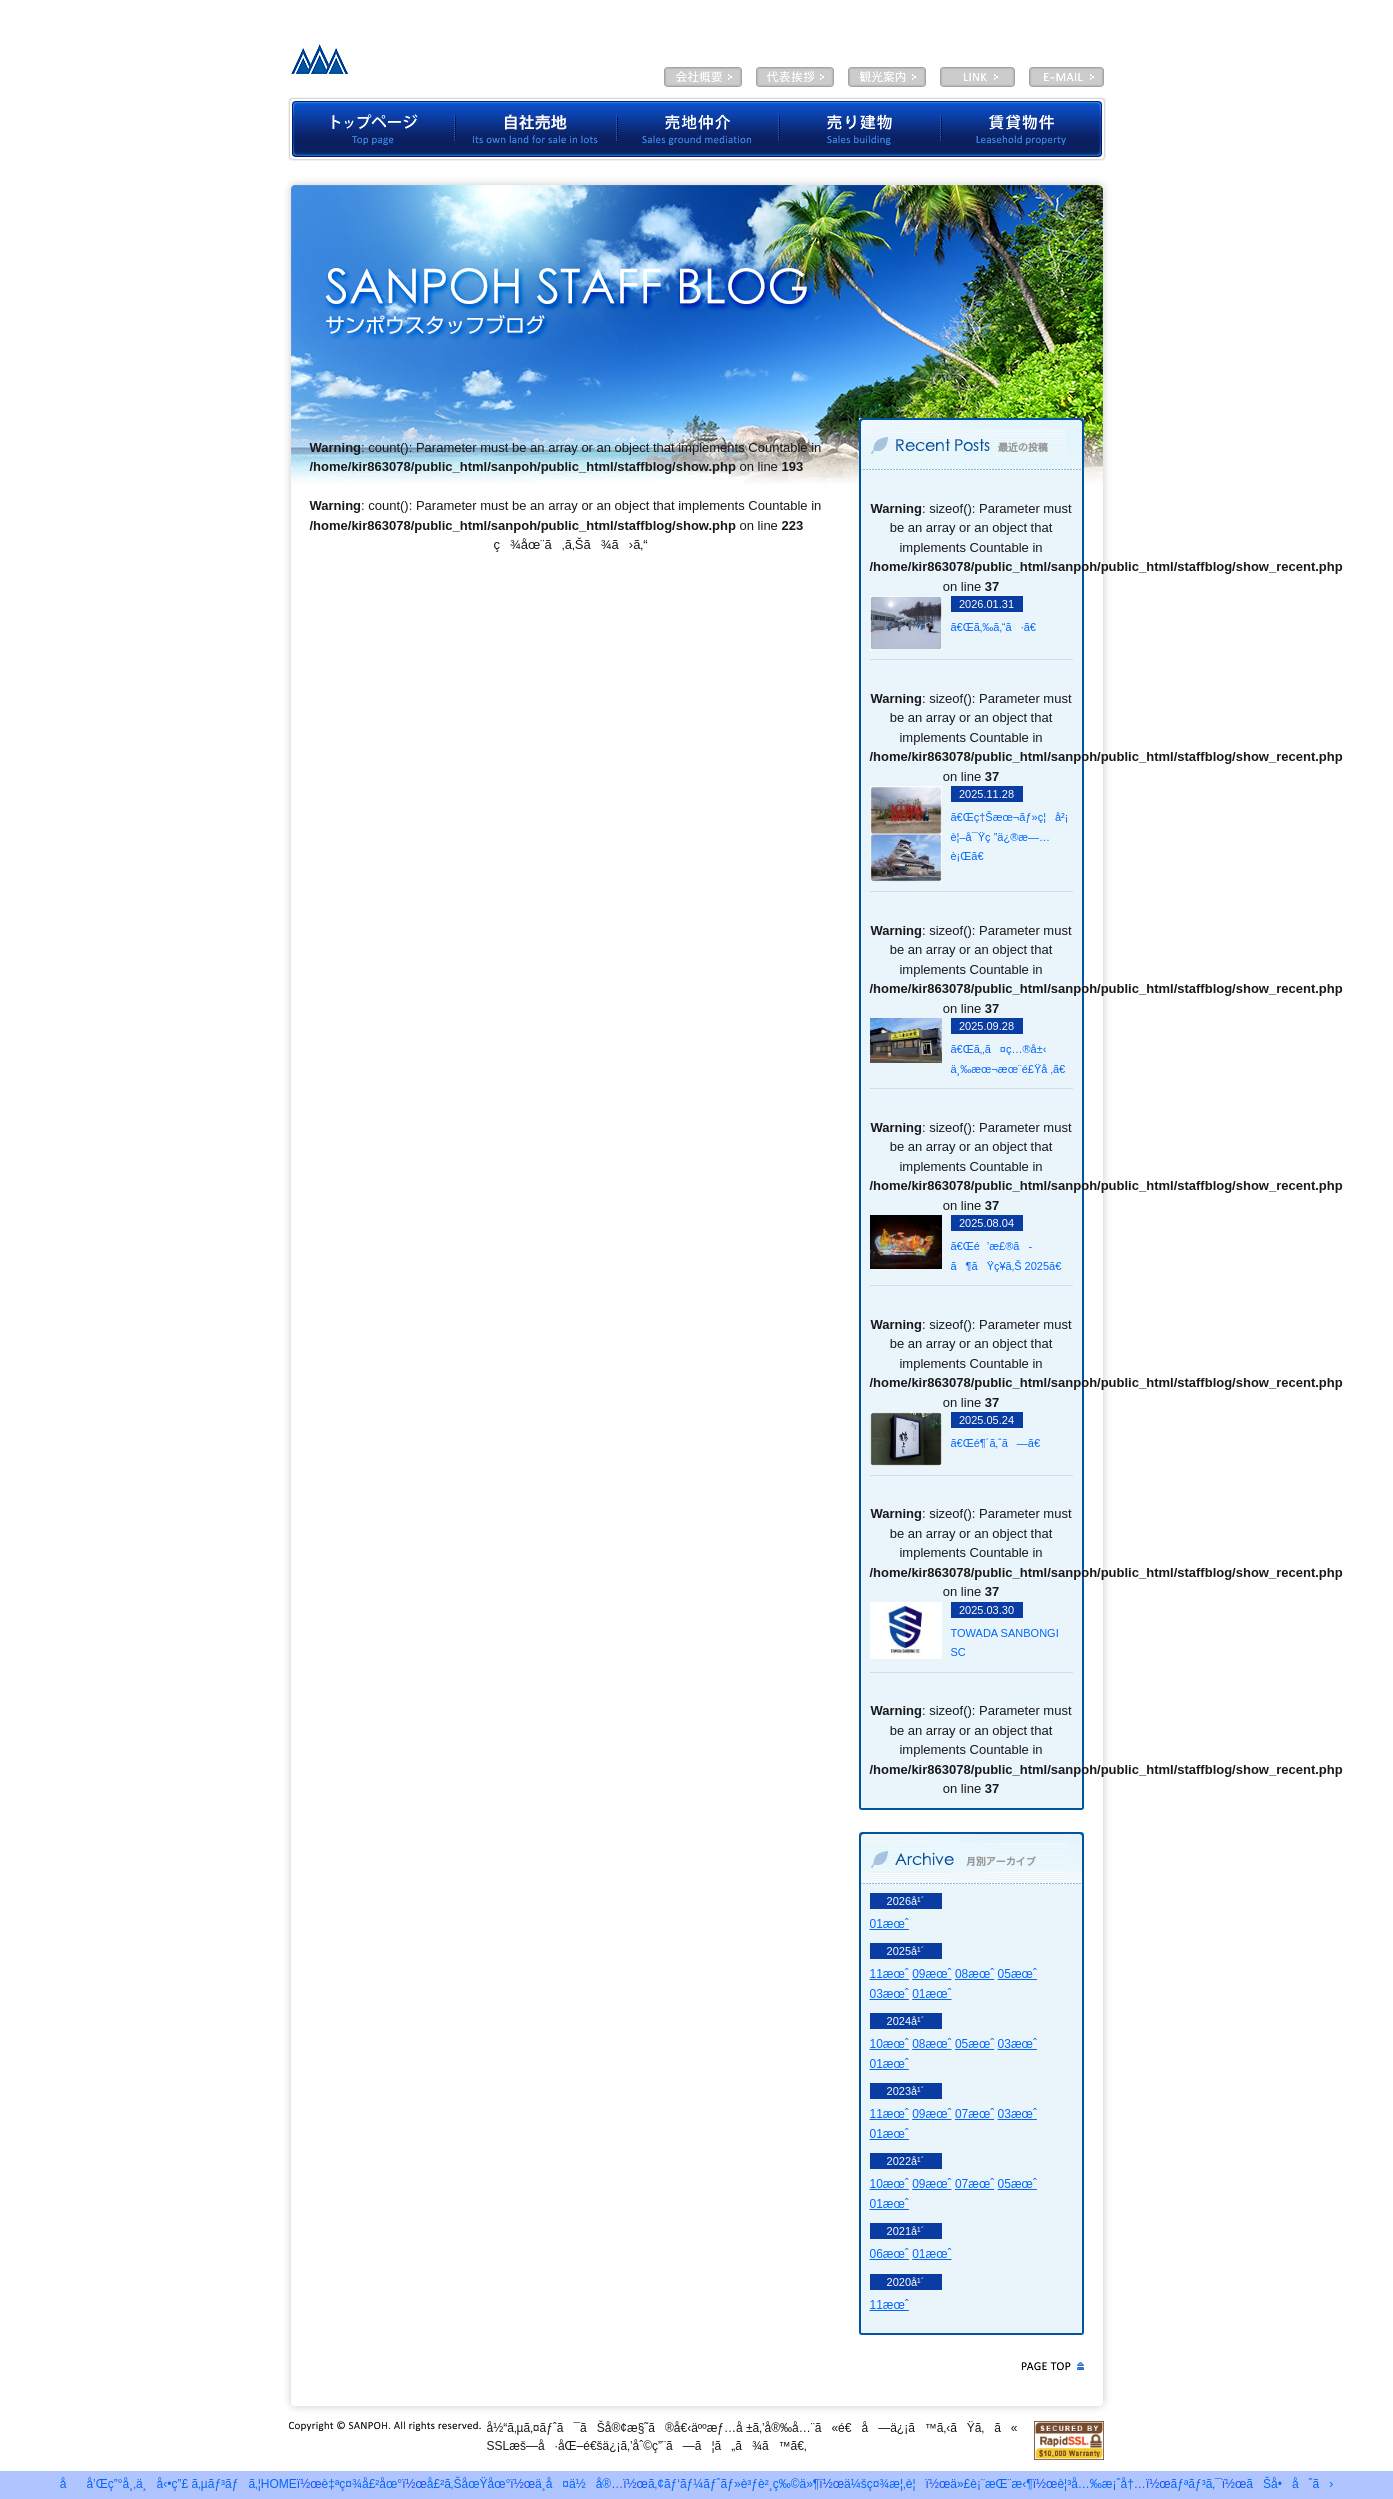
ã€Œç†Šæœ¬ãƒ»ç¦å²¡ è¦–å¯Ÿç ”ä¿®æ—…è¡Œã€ (1010, 836)
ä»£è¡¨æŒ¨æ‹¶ (795, 77)
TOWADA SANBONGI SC (1005, 1643)
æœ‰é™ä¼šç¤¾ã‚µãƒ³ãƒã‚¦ (440, 65)
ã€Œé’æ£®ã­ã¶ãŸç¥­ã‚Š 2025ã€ (1011, 1256)
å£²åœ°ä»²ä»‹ (698, 129)
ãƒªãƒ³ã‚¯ (1196, 2484)
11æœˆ (889, 1974)
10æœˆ (889, 2044)
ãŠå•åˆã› (1289, 2484)
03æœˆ (889, 1994)
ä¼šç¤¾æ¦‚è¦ (703, 77)
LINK (977, 77)
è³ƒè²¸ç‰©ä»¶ (1023, 129)
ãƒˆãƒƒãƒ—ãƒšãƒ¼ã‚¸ (371, 129)
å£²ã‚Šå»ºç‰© (860, 129)
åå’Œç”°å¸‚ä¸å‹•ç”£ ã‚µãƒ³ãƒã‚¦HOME (178, 2484)
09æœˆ (931, 1974)
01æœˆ (889, 1924)
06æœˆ (889, 2254)
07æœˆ (974, 2114)
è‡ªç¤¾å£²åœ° (536, 129)
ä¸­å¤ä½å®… (579, 2484)
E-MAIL (1066, 77)
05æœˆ (1017, 1974)
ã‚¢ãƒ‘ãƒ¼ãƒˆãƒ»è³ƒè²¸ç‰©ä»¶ (733, 2484)
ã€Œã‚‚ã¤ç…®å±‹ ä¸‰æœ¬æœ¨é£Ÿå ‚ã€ (1011, 1059)
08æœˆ (974, 1974)
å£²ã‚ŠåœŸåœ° (469, 2484)
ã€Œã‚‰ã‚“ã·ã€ (998, 627)
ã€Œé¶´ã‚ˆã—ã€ (1000, 1443)
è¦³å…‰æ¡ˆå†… (887, 77)
